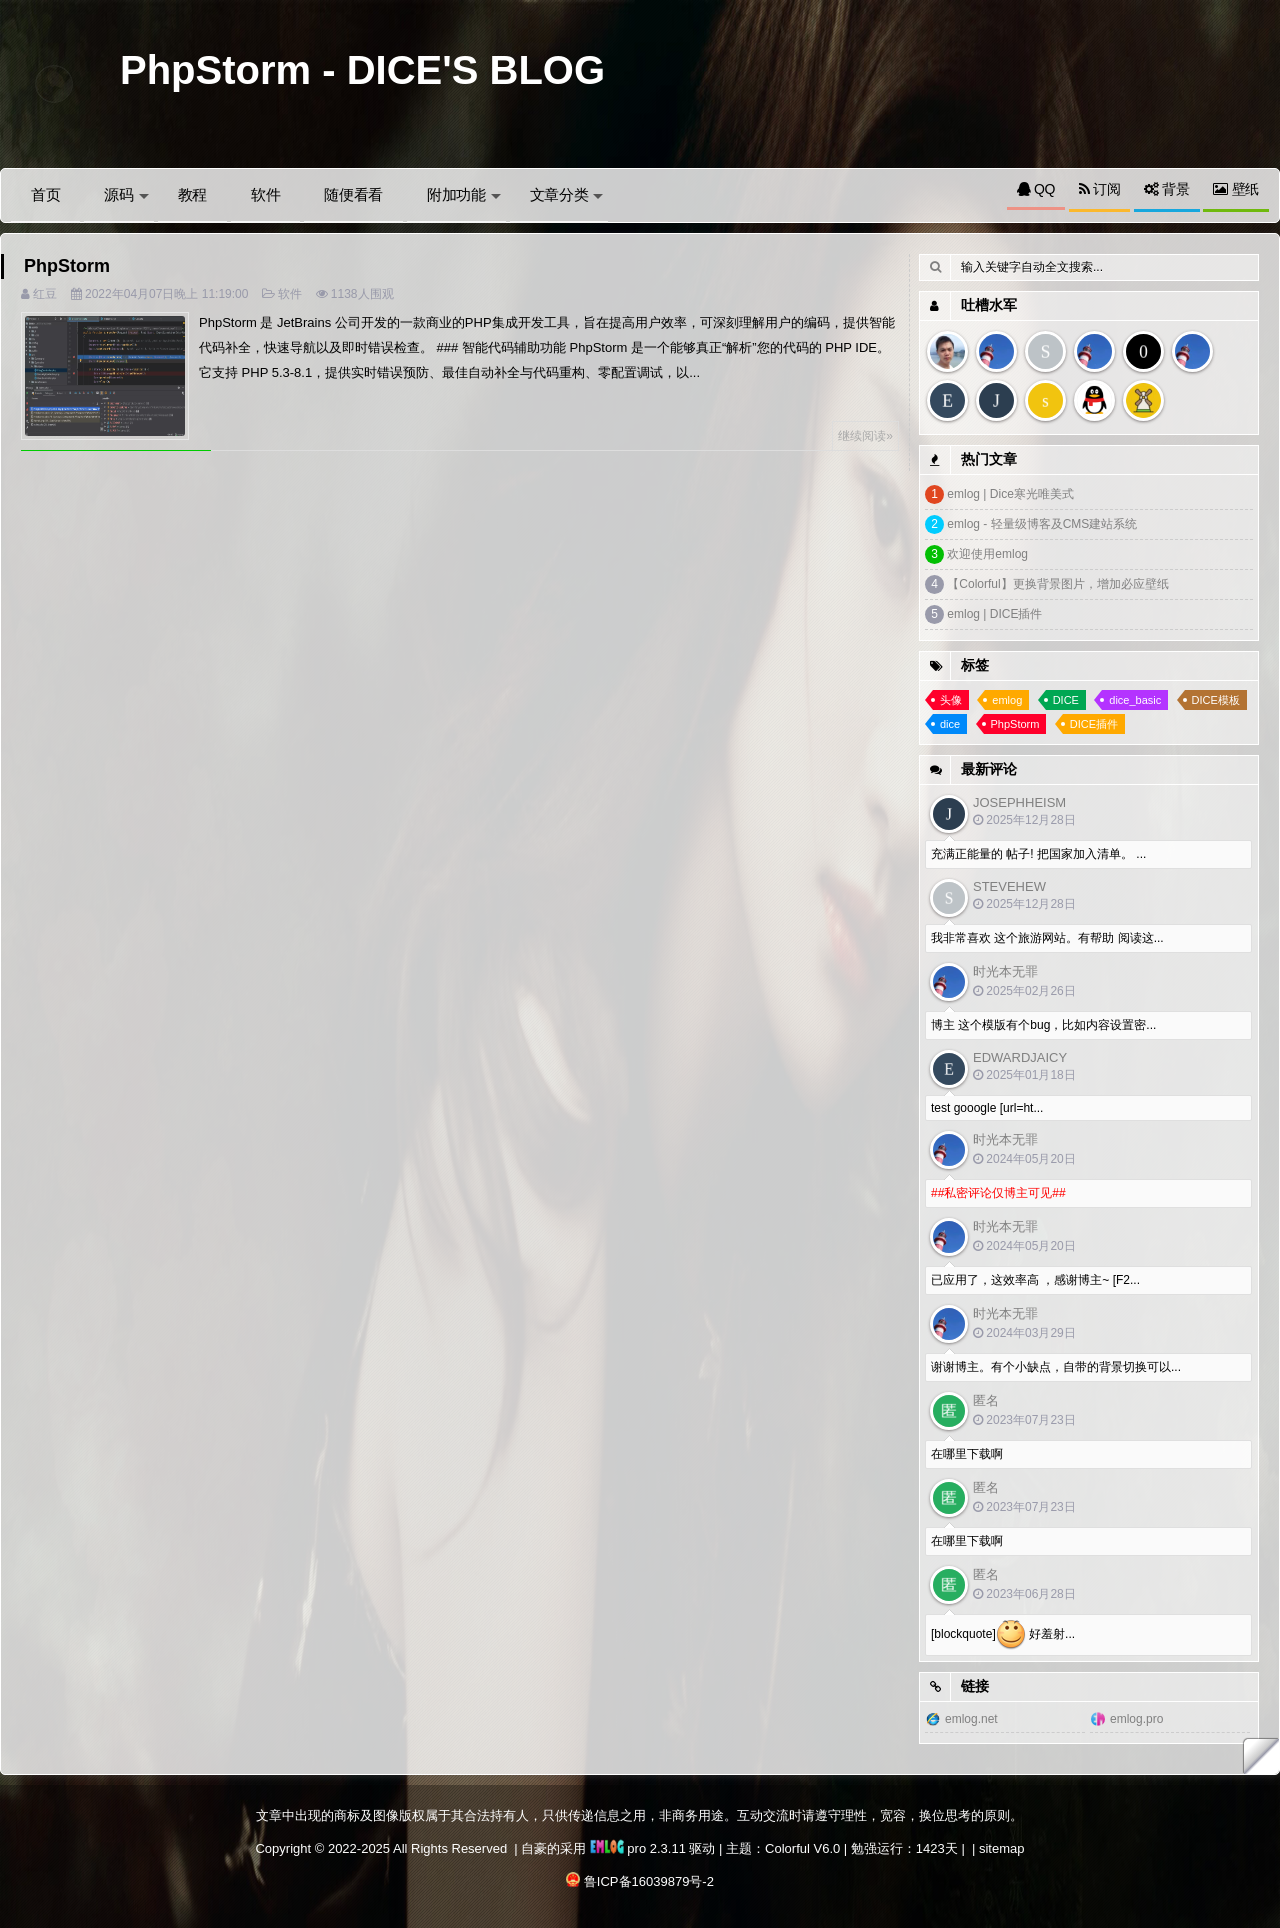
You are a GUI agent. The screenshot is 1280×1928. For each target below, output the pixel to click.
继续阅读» (865, 436)
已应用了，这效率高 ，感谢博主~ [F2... (1035, 1280)
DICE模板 (1216, 700)
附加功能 (464, 194)
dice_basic (1135, 700)
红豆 (45, 294)
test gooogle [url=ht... (987, 1108)
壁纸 (1236, 189)
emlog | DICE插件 (994, 614)
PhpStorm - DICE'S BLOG (362, 70)
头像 (951, 700)
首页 (45, 194)
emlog (1007, 700)
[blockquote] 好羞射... (1003, 1635)
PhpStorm (67, 266)
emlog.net (971, 1719)
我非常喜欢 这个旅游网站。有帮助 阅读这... (1047, 938)
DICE (1066, 700)
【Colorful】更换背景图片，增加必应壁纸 (1057, 584)
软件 (265, 194)
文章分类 (567, 194)
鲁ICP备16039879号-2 (649, 1881)
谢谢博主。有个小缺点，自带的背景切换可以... (1056, 1367)
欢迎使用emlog (987, 554)
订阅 (1100, 189)
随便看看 (353, 194)
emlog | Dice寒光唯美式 (1010, 494)
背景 (1167, 189)
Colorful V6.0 (802, 1848)
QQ (1036, 189)
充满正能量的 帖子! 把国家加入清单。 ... (1038, 854)
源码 (126, 194)
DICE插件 (1094, 724)
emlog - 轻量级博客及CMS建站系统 (1042, 524)
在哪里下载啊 (967, 1454)
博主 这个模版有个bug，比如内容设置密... (1043, 1025)
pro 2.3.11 (638, 1848)
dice (950, 724)
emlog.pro (1136, 1719)
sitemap (1002, 1848)
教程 (192, 194)
